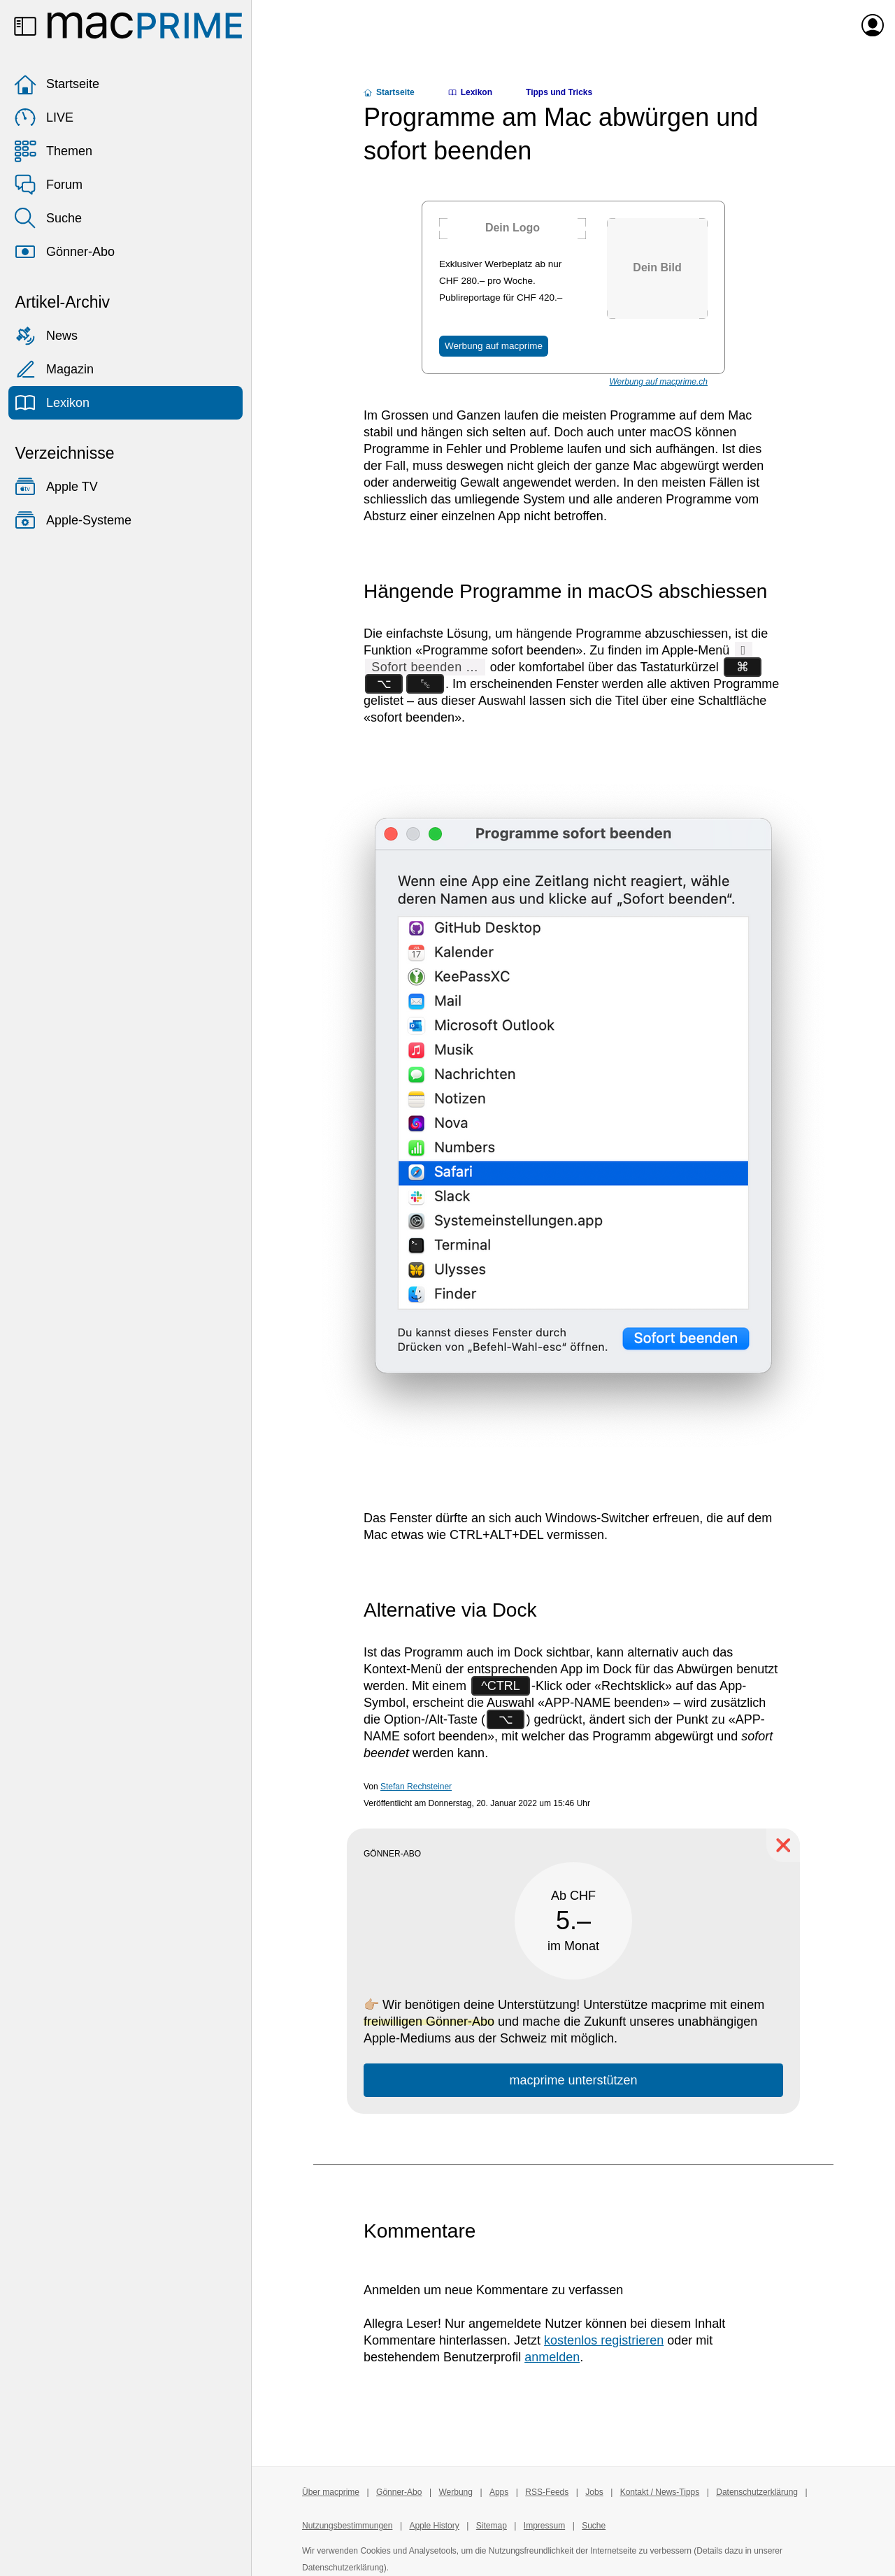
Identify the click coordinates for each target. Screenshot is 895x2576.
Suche (48, 218)
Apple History (434, 2526)
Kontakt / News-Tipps (660, 2492)
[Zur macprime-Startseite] (145, 25)
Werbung (455, 2492)
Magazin (54, 369)
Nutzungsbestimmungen (347, 2526)
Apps (498, 2492)
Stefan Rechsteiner (416, 1786)
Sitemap (491, 2526)
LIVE (43, 117)
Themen (53, 151)
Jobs (594, 2492)
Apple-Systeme (72, 520)
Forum (48, 184)
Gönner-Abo (64, 252)
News (46, 335)
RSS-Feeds (546, 2492)
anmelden (552, 2357)
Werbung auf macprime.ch (658, 382)
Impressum (544, 2526)
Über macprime (330, 2492)
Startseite (56, 84)
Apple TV (56, 486)
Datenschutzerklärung (757, 2492)
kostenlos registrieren (604, 2340)
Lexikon (52, 403)
